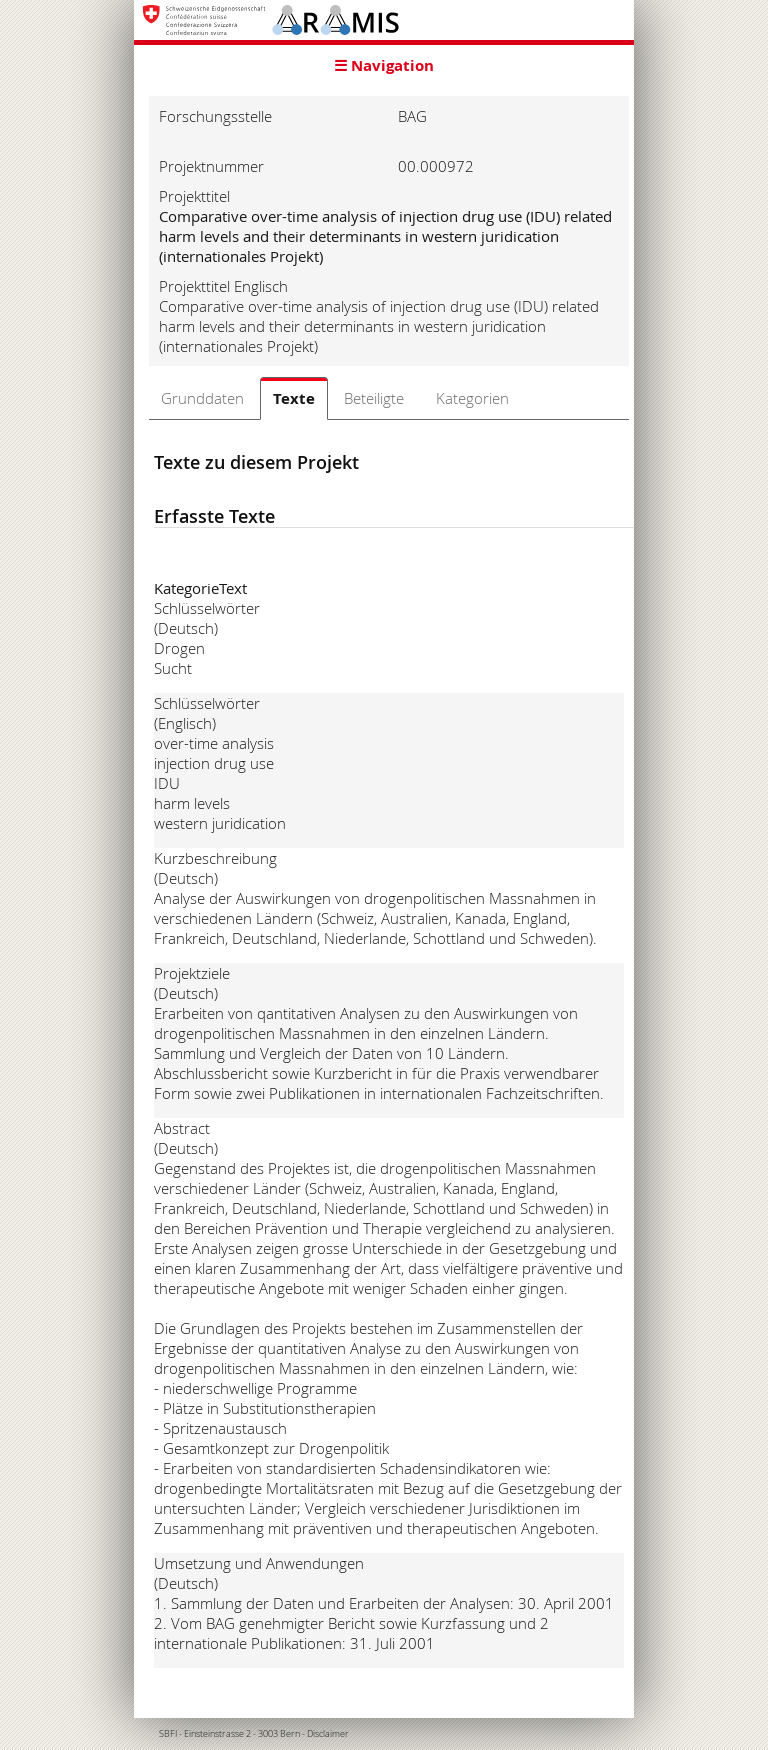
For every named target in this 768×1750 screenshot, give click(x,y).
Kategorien (472, 398)
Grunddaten (202, 398)
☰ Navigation (384, 65)
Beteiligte (374, 398)
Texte (294, 398)
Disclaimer (328, 1734)
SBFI (168, 1734)
